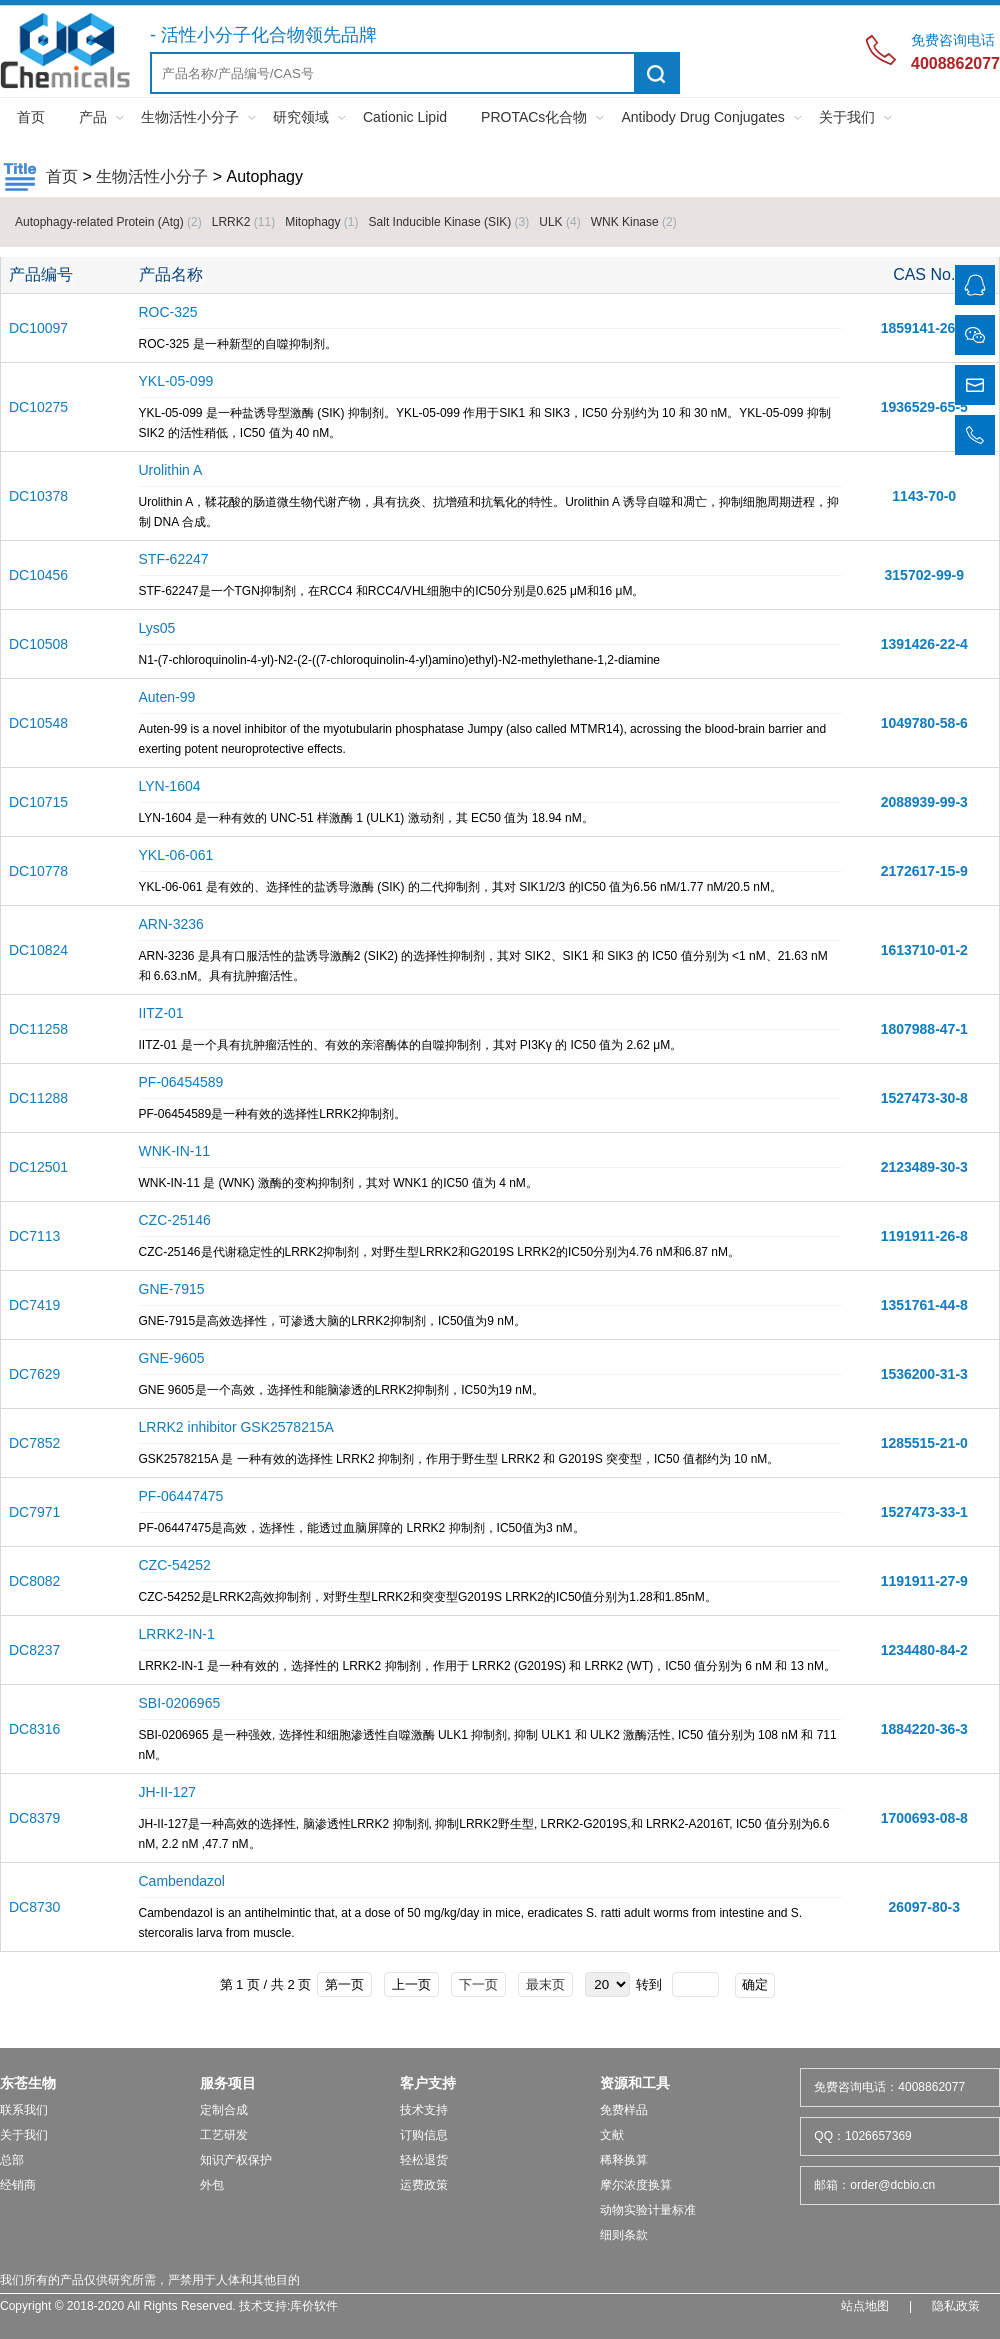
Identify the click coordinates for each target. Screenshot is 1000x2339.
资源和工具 (635, 2083)
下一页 (478, 1984)
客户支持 (428, 2083)
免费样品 (624, 2110)
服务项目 (228, 2083)
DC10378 (38, 496)
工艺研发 (224, 2135)
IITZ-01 (161, 1013)
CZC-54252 (175, 1565)
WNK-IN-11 (175, 1151)
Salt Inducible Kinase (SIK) (449, 222)
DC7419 (34, 1305)
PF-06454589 (181, 1082)
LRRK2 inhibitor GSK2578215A (236, 1427)
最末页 (545, 1984)
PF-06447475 (181, 1496)
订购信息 (424, 2135)
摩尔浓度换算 (636, 2185)
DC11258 (38, 1029)
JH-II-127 (168, 1792)
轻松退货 (424, 2160)
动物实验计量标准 (648, 2210)
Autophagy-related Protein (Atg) (108, 222)
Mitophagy (321, 222)
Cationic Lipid (405, 117)
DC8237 (34, 1650)
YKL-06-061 (176, 855)
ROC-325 (168, 312)
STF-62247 (174, 559)
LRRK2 (243, 222)
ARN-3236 (171, 924)
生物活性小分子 (190, 117)
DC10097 (38, 328)
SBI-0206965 (180, 1703)
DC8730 (34, 1907)
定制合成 (224, 2110)
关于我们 (847, 117)
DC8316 (34, 1729)
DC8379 (34, 1818)
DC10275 (38, 407)
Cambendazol (182, 1881)
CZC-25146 (175, 1220)
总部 (12, 2160)
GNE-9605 (172, 1358)
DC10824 (38, 950)
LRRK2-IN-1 (177, 1634)
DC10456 (38, 575)
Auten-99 (167, 697)
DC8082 (34, 1581)
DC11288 (38, 1098)
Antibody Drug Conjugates (702, 117)
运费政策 (424, 2185)
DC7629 (34, 1374)
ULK (559, 222)
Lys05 (157, 628)
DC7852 (34, 1443)
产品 (93, 117)
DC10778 (38, 871)
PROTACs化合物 (534, 117)
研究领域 (301, 117)
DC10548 (38, 723)
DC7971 (34, 1512)
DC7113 (34, 1236)
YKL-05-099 (176, 381)
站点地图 (865, 2306)
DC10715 (38, 802)
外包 (212, 2185)
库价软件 (314, 2306)
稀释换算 (624, 2160)
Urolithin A (171, 470)
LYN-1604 (170, 786)
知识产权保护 (236, 2160)
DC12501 (38, 1167)
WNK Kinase (634, 222)
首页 (31, 117)
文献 (612, 2135)
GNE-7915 (172, 1289)
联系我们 (24, 2110)
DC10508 (38, 644)
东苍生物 (28, 2083)
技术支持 (424, 2110)
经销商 (18, 2185)
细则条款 (624, 2235)
